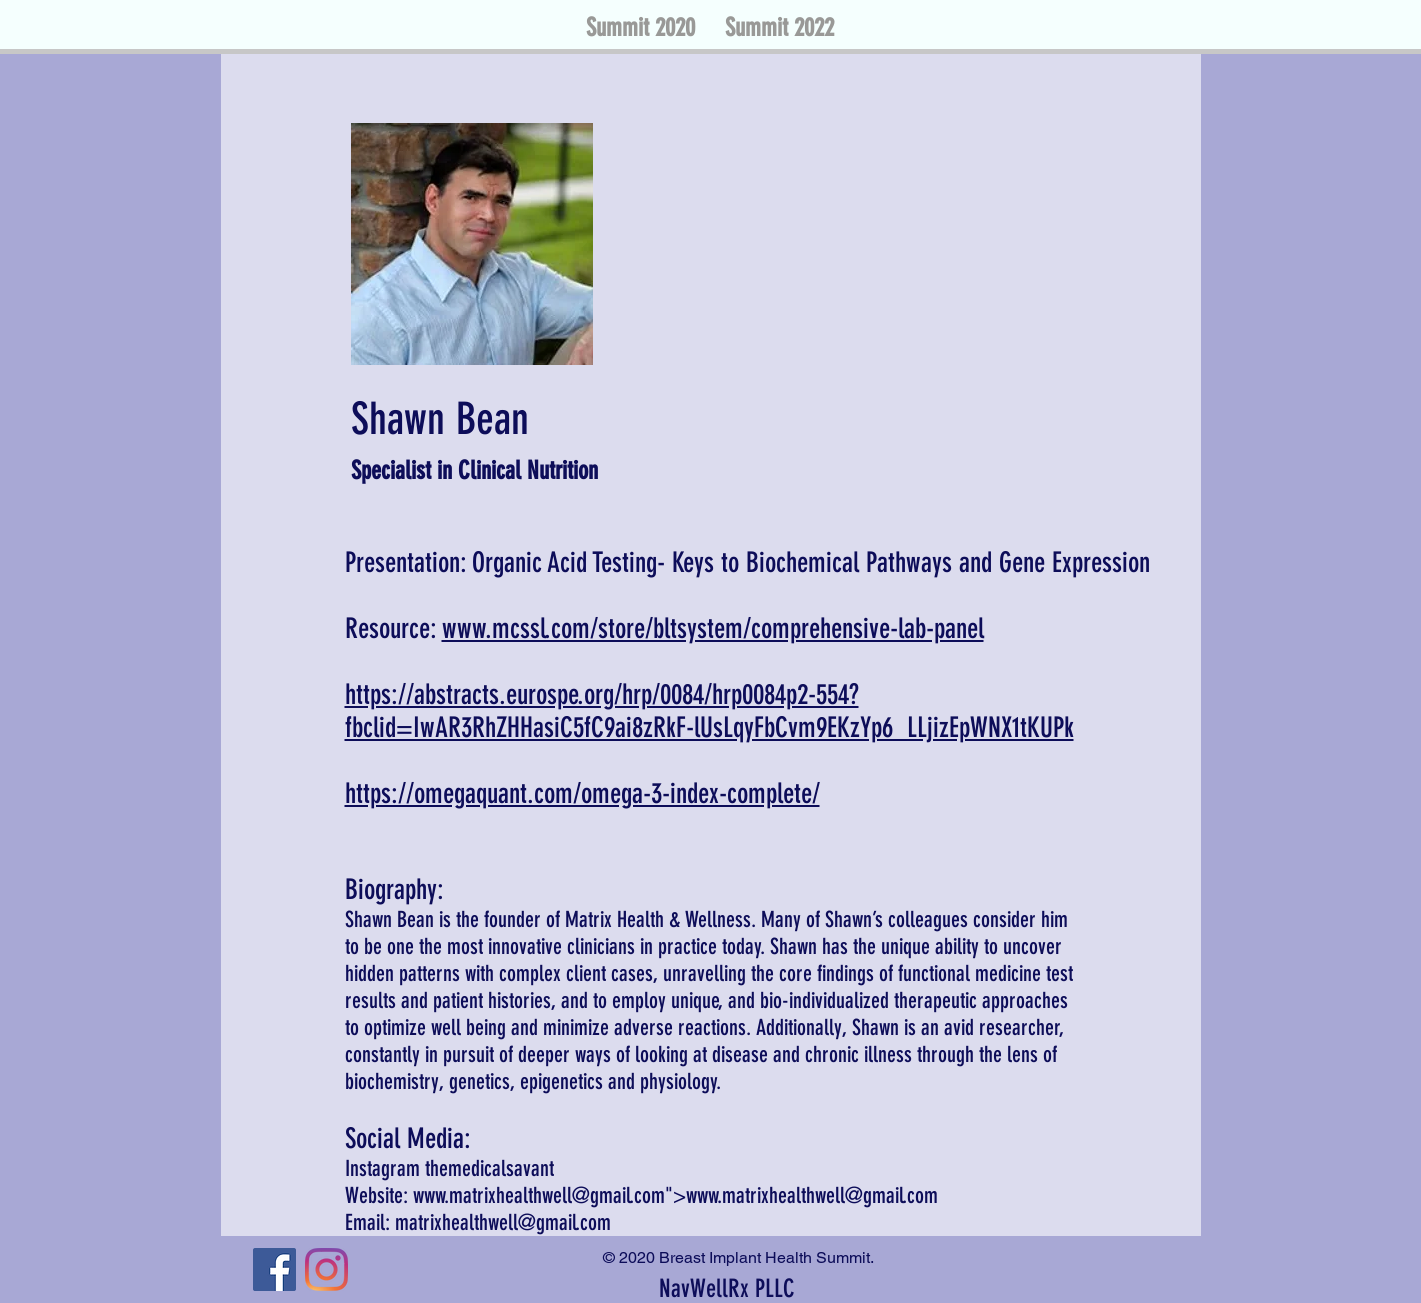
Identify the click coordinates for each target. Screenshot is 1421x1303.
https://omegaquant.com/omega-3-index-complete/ (582, 793)
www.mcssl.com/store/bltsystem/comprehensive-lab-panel (713, 628)
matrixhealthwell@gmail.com (503, 1222)
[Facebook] (274, 1269)
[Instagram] (326, 1269)
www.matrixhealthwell (492, 1195)
